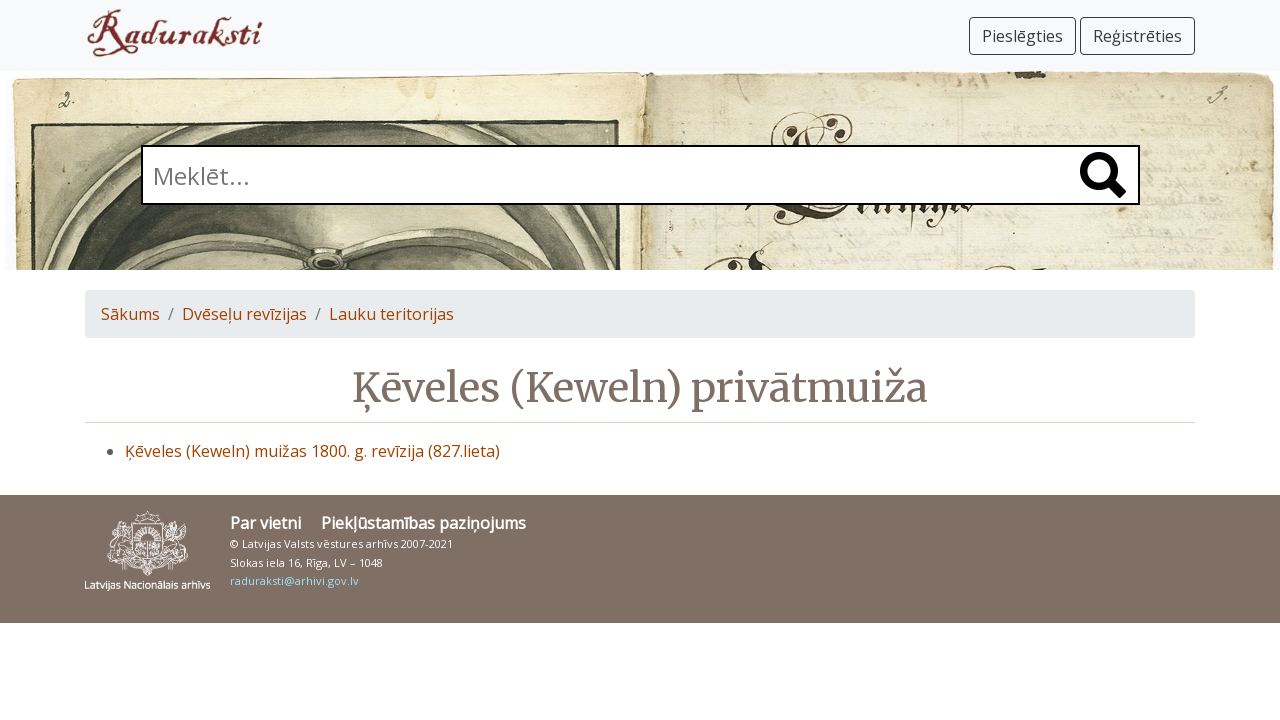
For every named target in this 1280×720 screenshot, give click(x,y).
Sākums (130, 314)
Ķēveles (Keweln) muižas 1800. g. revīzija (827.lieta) (312, 451)
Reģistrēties (1137, 36)
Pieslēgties (1022, 36)
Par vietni (265, 523)
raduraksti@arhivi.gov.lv (294, 580)
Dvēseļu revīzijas (244, 314)
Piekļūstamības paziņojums (423, 523)
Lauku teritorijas (391, 314)
